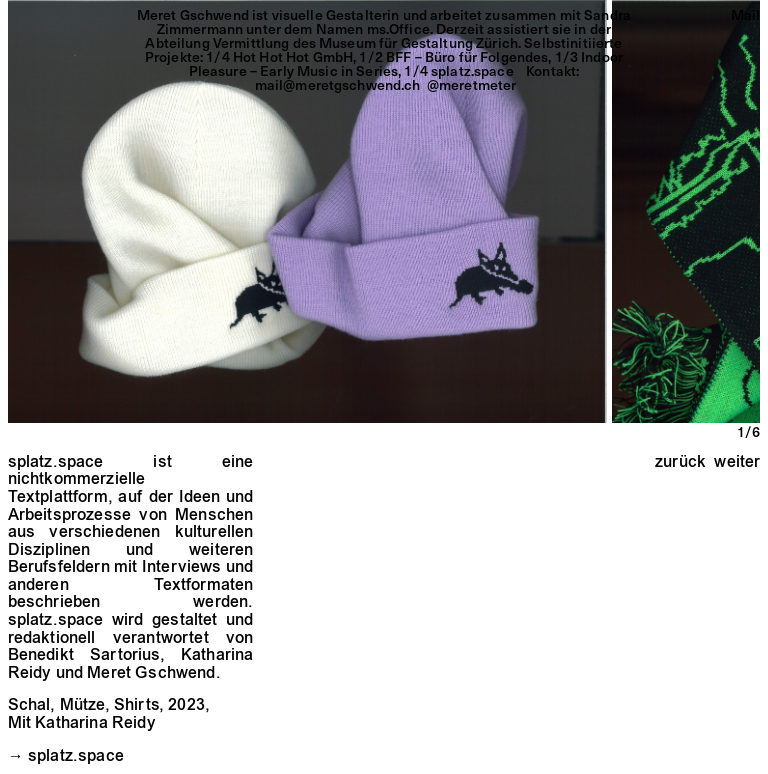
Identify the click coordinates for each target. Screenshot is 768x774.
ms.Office (398, 28)
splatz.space (76, 757)
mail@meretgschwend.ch (338, 84)
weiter (737, 463)
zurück (680, 463)
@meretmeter (472, 84)
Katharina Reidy (95, 724)
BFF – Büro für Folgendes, (470, 56)
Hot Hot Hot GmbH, (296, 56)
